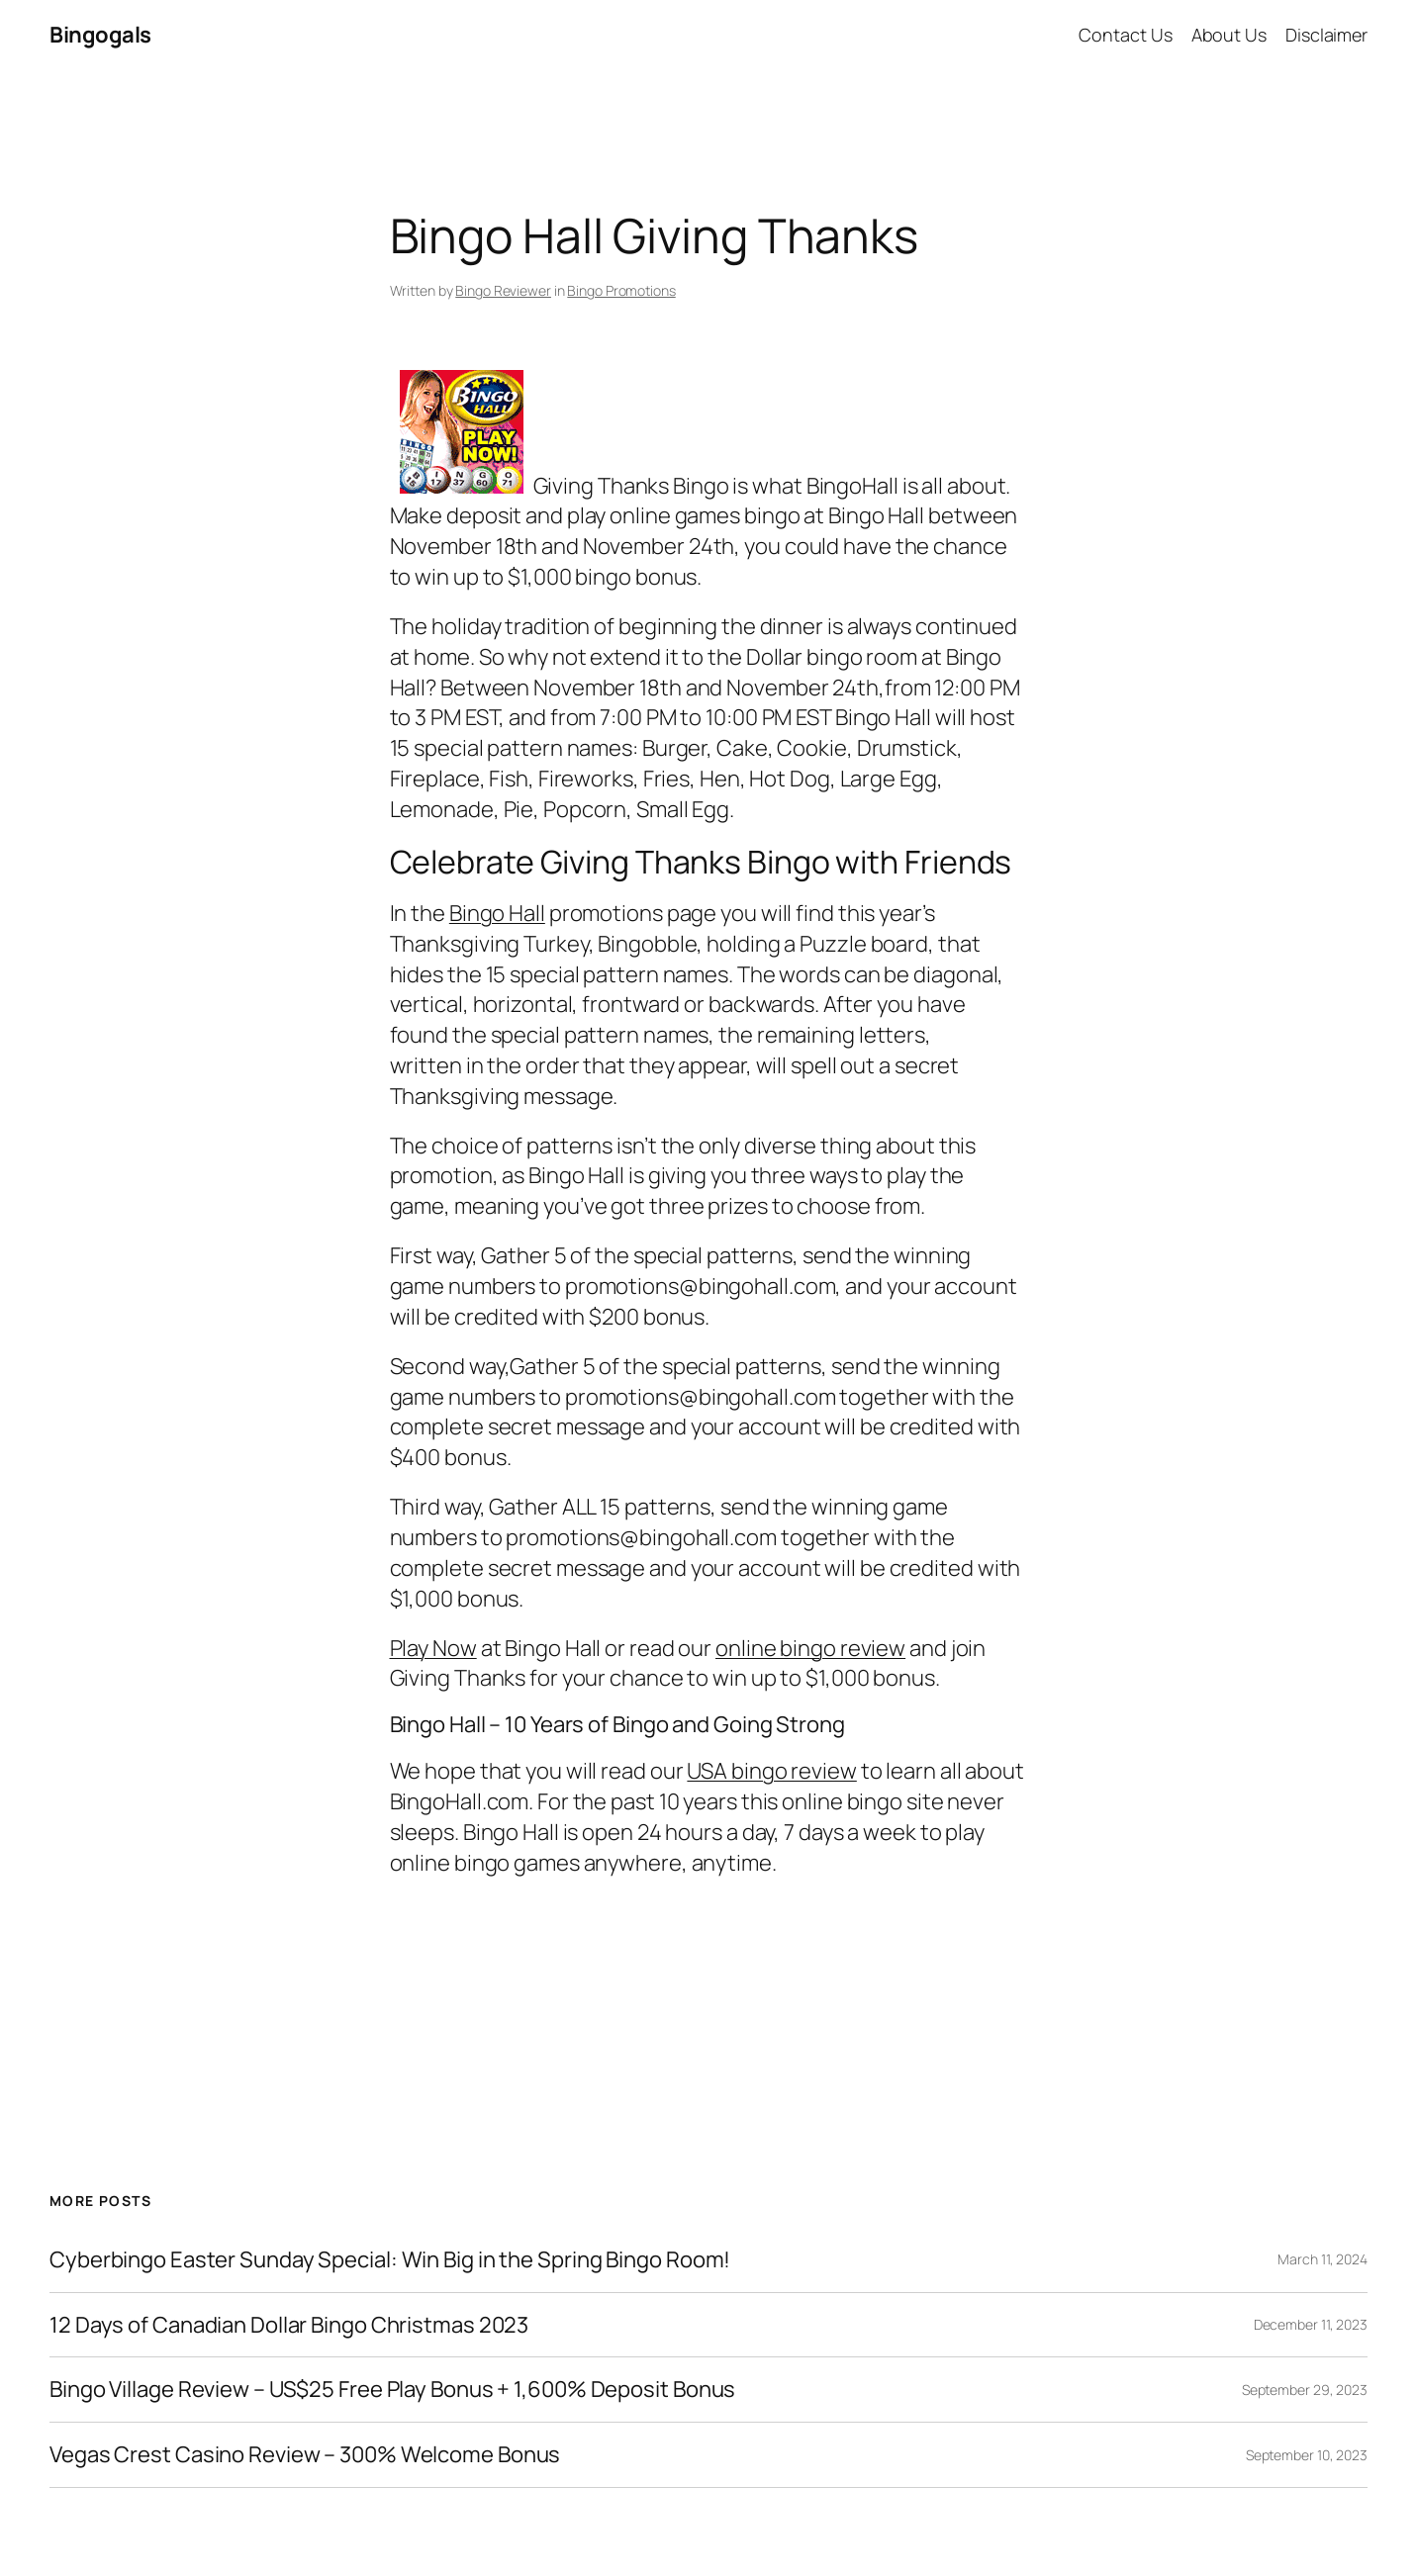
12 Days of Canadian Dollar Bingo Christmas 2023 (288, 2325)
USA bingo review (771, 1771)
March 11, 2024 (1322, 2259)
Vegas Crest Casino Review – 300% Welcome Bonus (304, 2454)
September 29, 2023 (1305, 2389)
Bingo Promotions (621, 290)
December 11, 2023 (1311, 2324)
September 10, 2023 (1307, 2454)
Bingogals (100, 34)
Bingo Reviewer (503, 290)
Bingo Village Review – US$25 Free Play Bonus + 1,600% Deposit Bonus (392, 2389)
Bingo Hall (497, 913)
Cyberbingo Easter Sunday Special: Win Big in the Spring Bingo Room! (389, 2260)
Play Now (433, 1648)
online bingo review (810, 1648)
